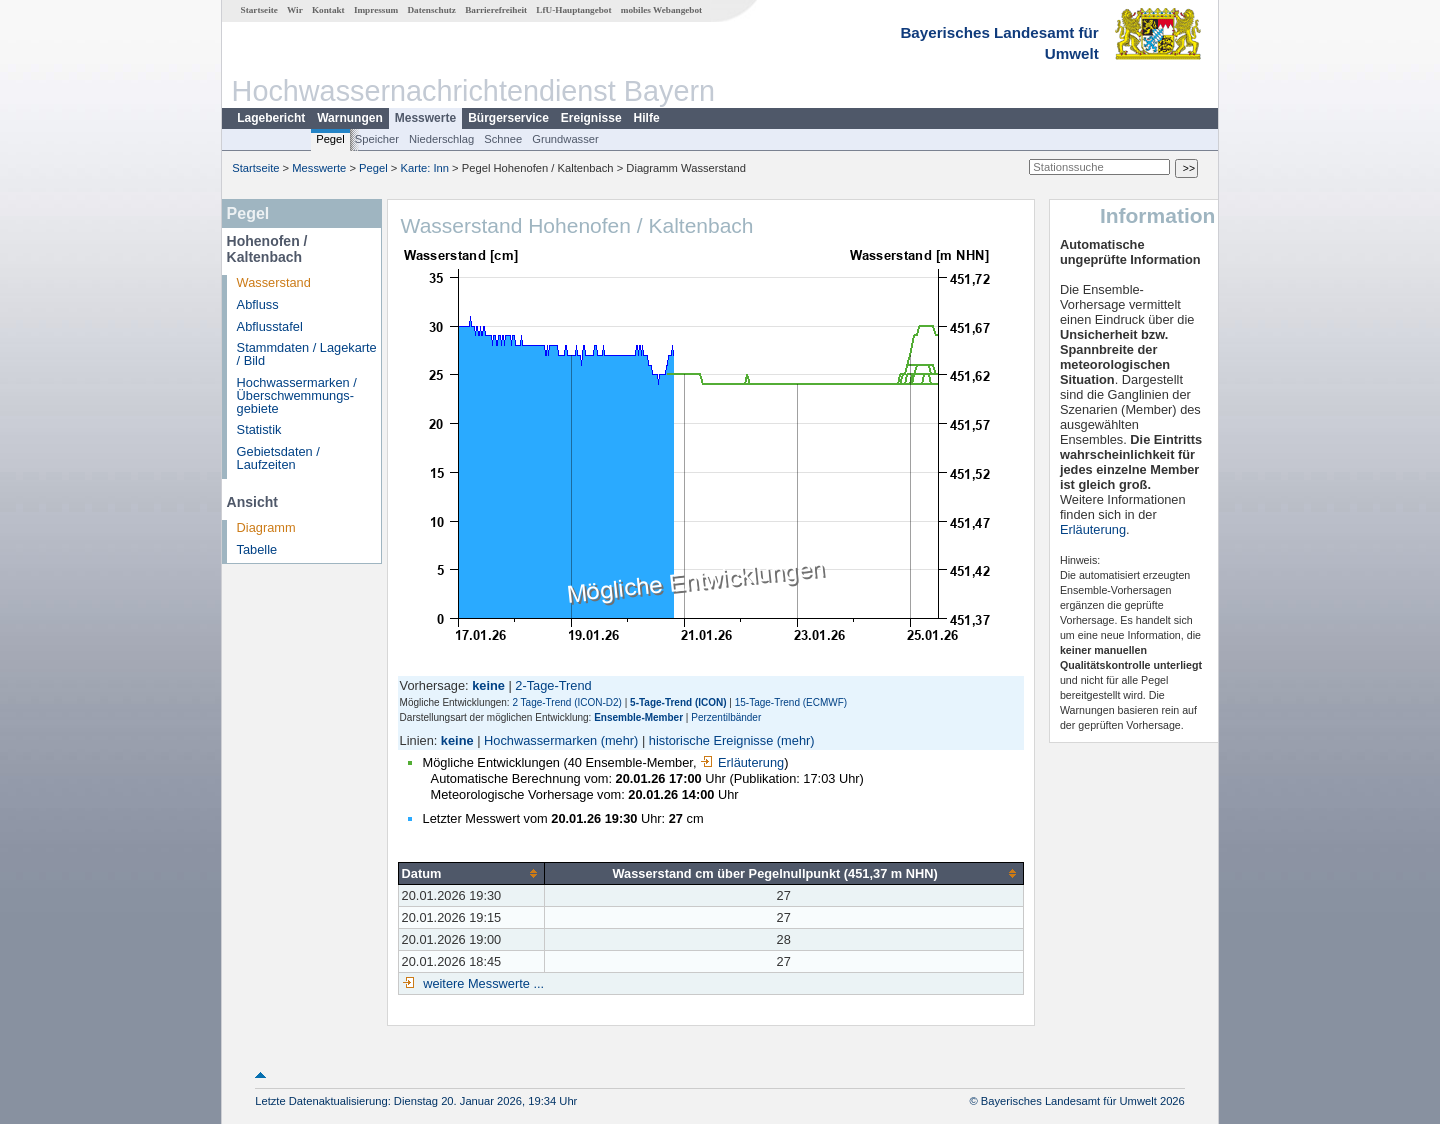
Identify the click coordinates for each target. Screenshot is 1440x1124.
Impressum (376, 10)
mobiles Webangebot (661, 10)
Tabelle (257, 549)
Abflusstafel (270, 326)
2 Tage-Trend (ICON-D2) (566, 702)
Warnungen (350, 118)
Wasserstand (274, 282)
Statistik (259, 429)
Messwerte (425, 118)
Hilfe (647, 118)
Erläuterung (742, 762)
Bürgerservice (508, 118)
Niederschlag (441, 139)
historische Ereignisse (711, 740)
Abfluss (258, 304)
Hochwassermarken (540, 740)
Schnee (503, 139)
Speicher (377, 139)
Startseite (259, 10)
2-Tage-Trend (553, 685)
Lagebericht (271, 118)
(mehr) (620, 740)
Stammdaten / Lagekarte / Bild (307, 354)
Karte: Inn (425, 168)
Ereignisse (591, 118)
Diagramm (266, 527)
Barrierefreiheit (496, 10)
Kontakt (328, 10)
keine (457, 740)
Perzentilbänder (726, 717)
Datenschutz (431, 10)
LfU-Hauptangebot (573, 10)
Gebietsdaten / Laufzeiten (278, 458)
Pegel (330, 139)
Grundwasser (565, 139)
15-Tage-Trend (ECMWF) (791, 702)
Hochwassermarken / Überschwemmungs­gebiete (297, 395)
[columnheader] (471, 873)
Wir (295, 10)
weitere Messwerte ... (482, 983)
